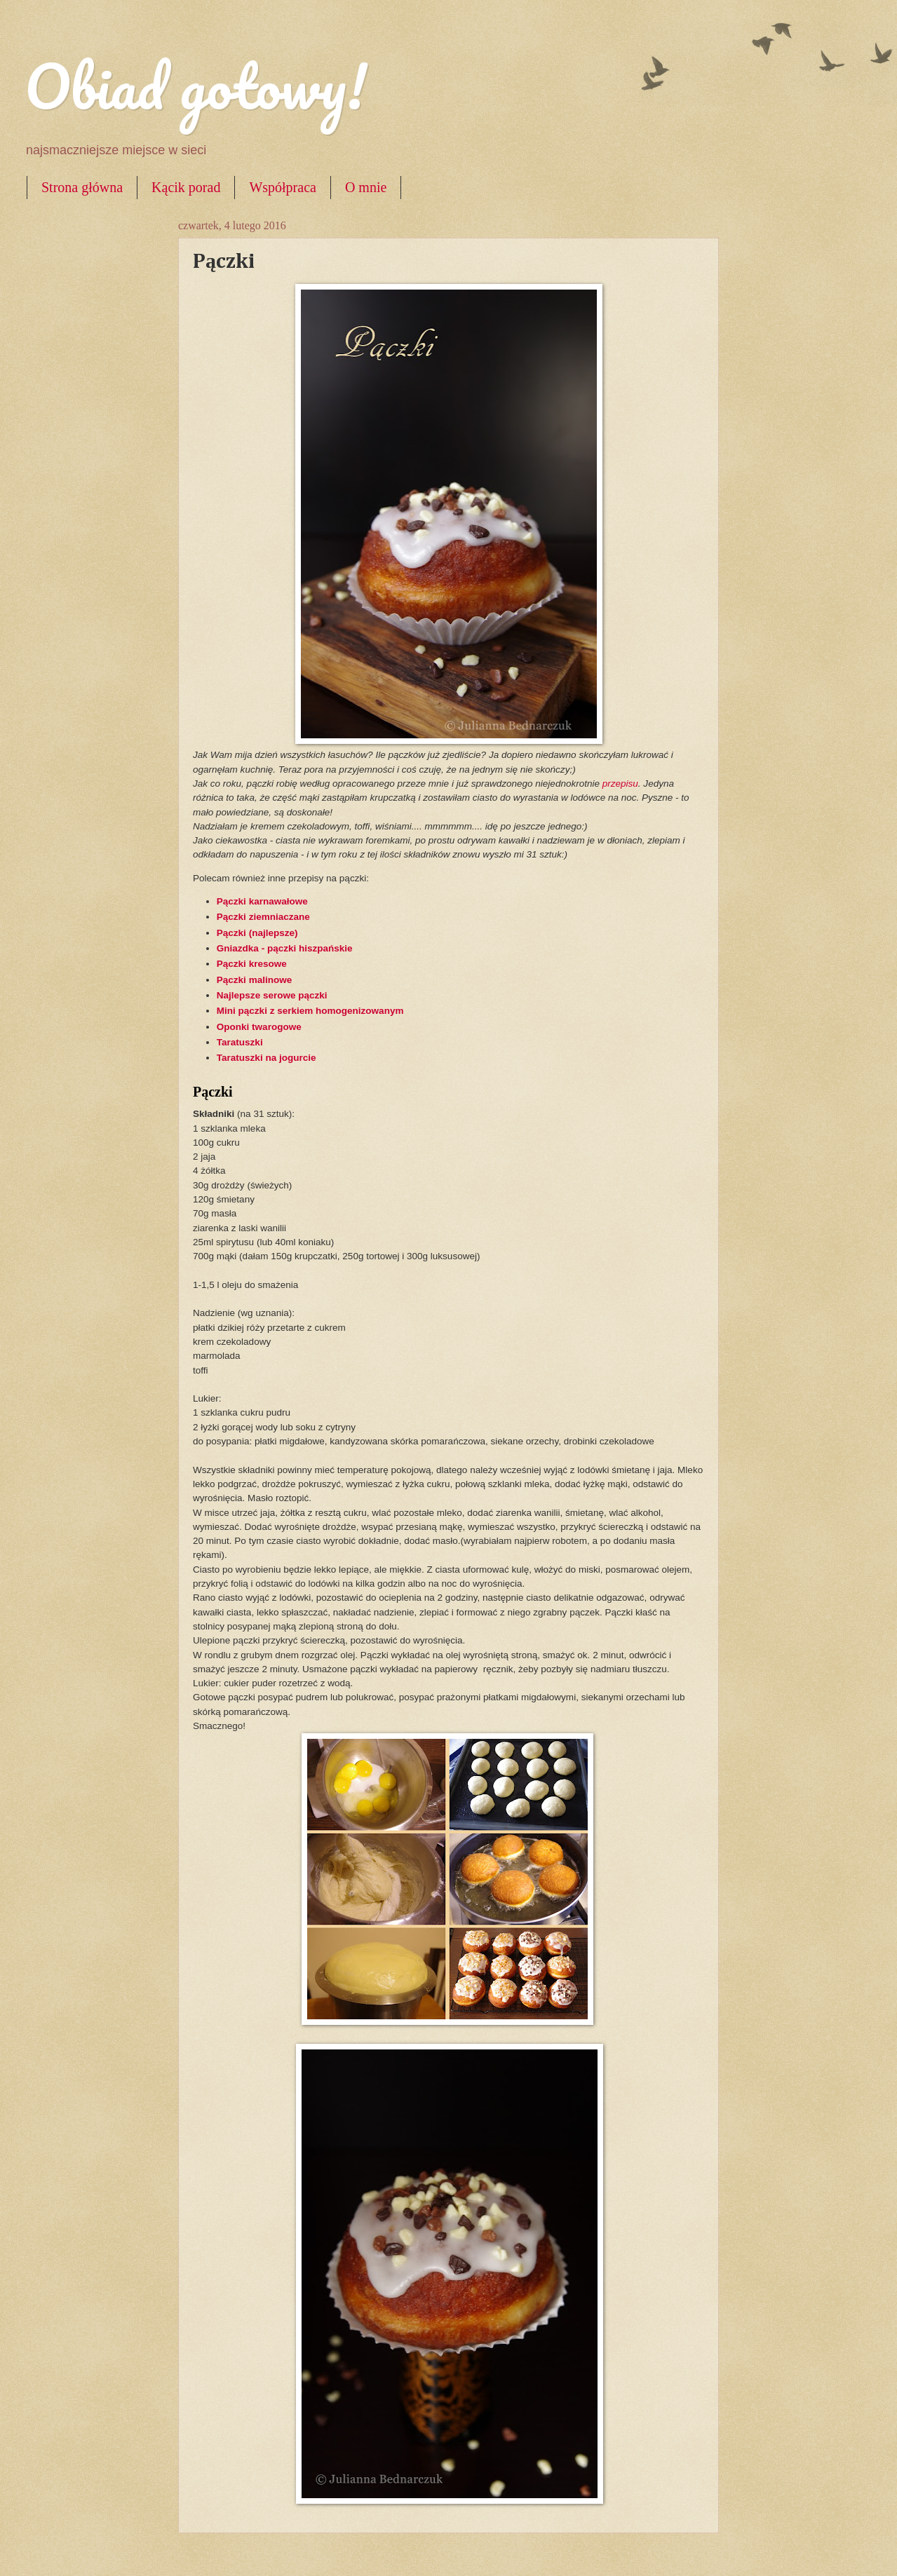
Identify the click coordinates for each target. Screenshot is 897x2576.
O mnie (365, 187)
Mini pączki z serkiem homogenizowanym (310, 1010)
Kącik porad (185, 187)
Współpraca (282, 187)
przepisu (620, 783)
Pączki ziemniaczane (263, 916)
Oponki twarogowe (259, 1027)
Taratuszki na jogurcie (266, 1057)
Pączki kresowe (252, 963)
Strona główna (82, 187)
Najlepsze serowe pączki (273, 995)
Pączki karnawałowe (262, 901)
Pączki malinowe (254, 980)
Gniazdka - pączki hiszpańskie (285, 948)
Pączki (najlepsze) (257, 933)
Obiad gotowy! (196, 85)
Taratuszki (240, 1042)
